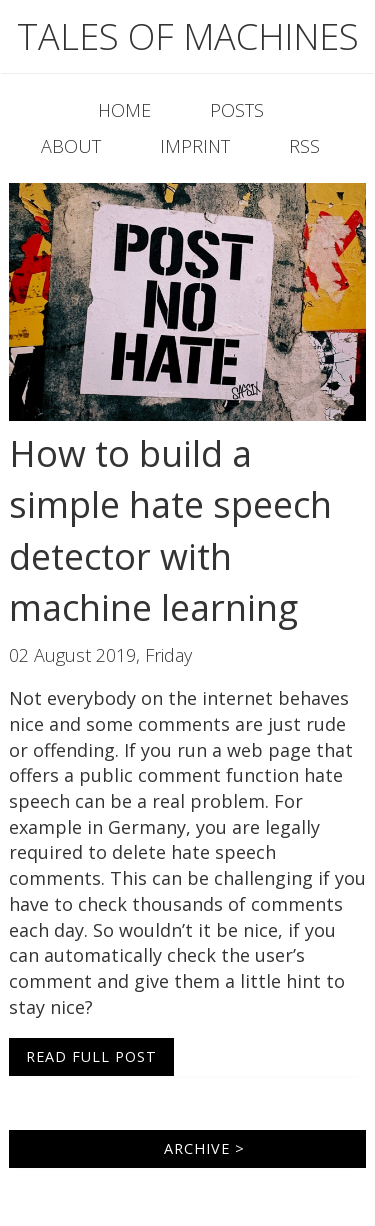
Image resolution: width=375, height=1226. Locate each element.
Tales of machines (188, 36)
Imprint (195, 146)
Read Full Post (91, 1056)
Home (124, 110)
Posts (237, 110)
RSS (304, 146)
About (71, 146)
